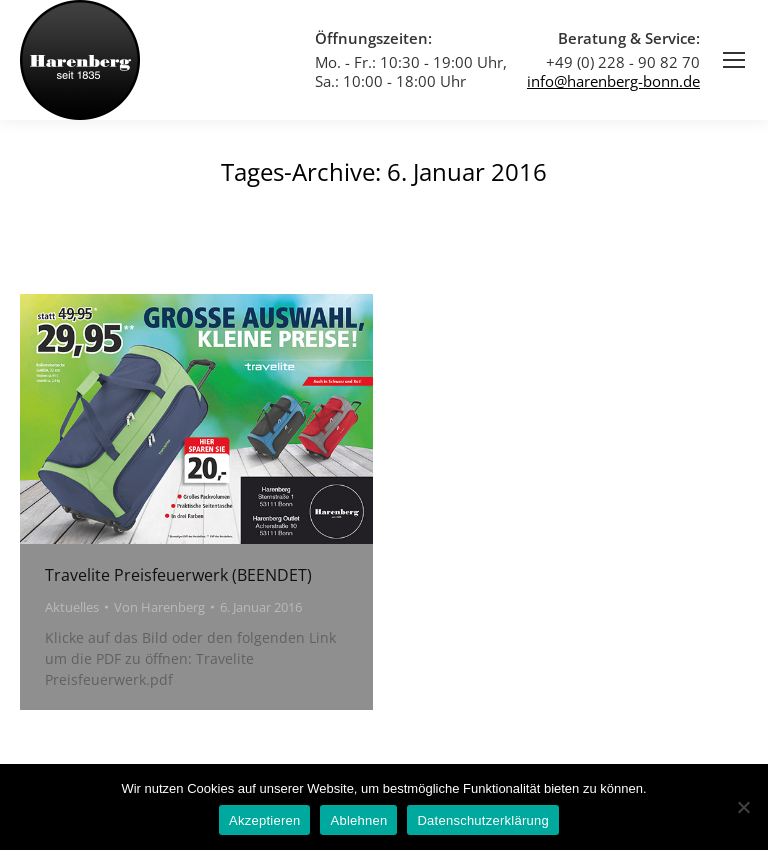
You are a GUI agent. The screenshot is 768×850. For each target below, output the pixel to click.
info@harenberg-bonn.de (613, 81)
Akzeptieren (264, 820)
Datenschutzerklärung (482, 820)
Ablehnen (358, 820)
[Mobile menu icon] (734, 60)
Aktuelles (72, 607)
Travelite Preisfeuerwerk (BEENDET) (178, 575)
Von (159, 607)
